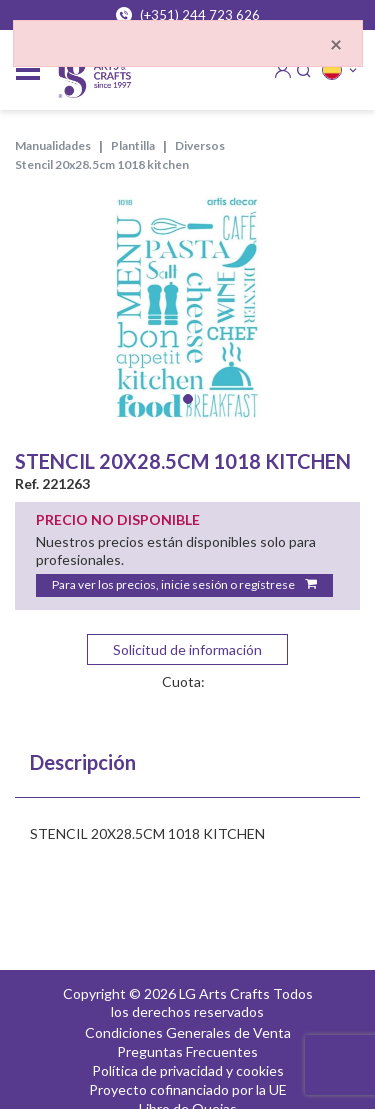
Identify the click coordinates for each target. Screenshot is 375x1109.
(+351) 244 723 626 (188, 15)
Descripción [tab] (83, 762)
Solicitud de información (187, 649)
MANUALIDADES (53, 145)
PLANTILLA (133, 145)
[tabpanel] (187, 309)
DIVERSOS (200, 145)
